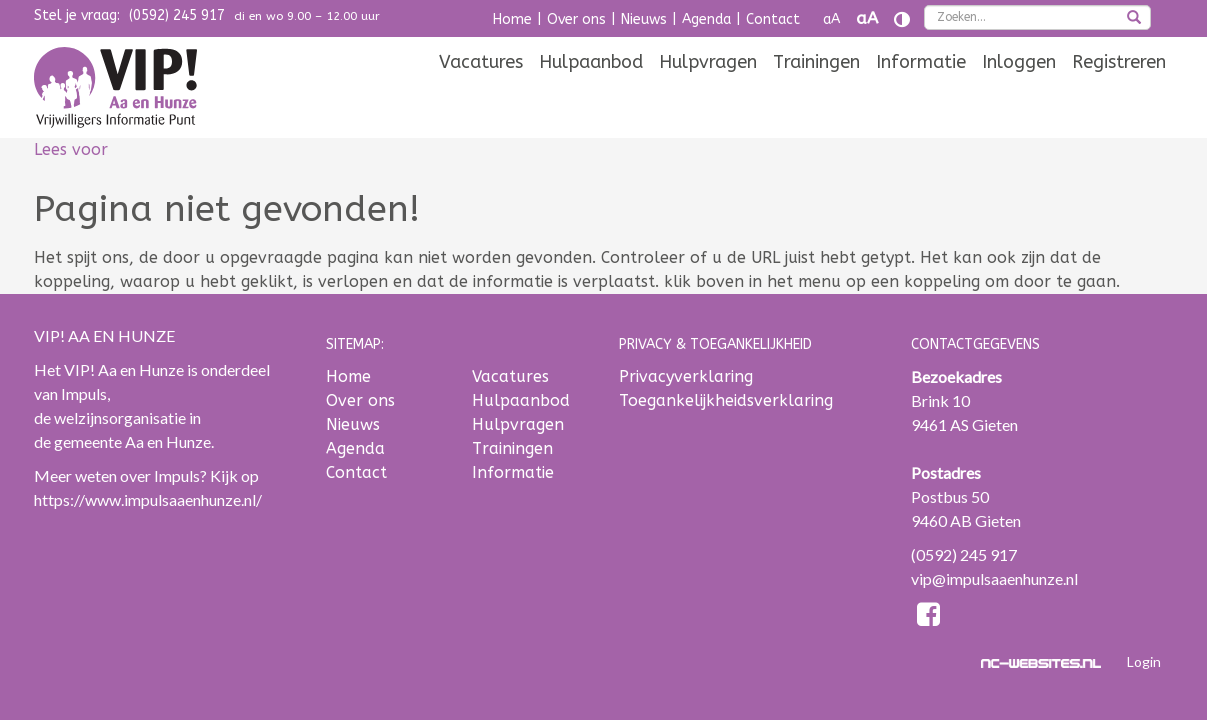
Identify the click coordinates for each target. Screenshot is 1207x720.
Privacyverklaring (686, 376)
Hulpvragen (708, 92)
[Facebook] (928, 617)
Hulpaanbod (591, 92)
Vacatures (481, 92)
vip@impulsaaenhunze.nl (994, 578)
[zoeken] (1134, 19)
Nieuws (644, 19)
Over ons (576, 19)
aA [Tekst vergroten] (867, 18)
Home (512, 19)
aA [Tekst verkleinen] (831, 19)
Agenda (706, 19)
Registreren (1119, 92)
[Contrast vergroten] (902, 19)
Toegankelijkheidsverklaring (726, 400)
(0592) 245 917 (177, 15)
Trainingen (816, 92)
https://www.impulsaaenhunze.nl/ (148, 499)
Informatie (921, 92)
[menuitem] (481, 92)
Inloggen (1019, 92)
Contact (773, 19)
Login (1144, 661)
